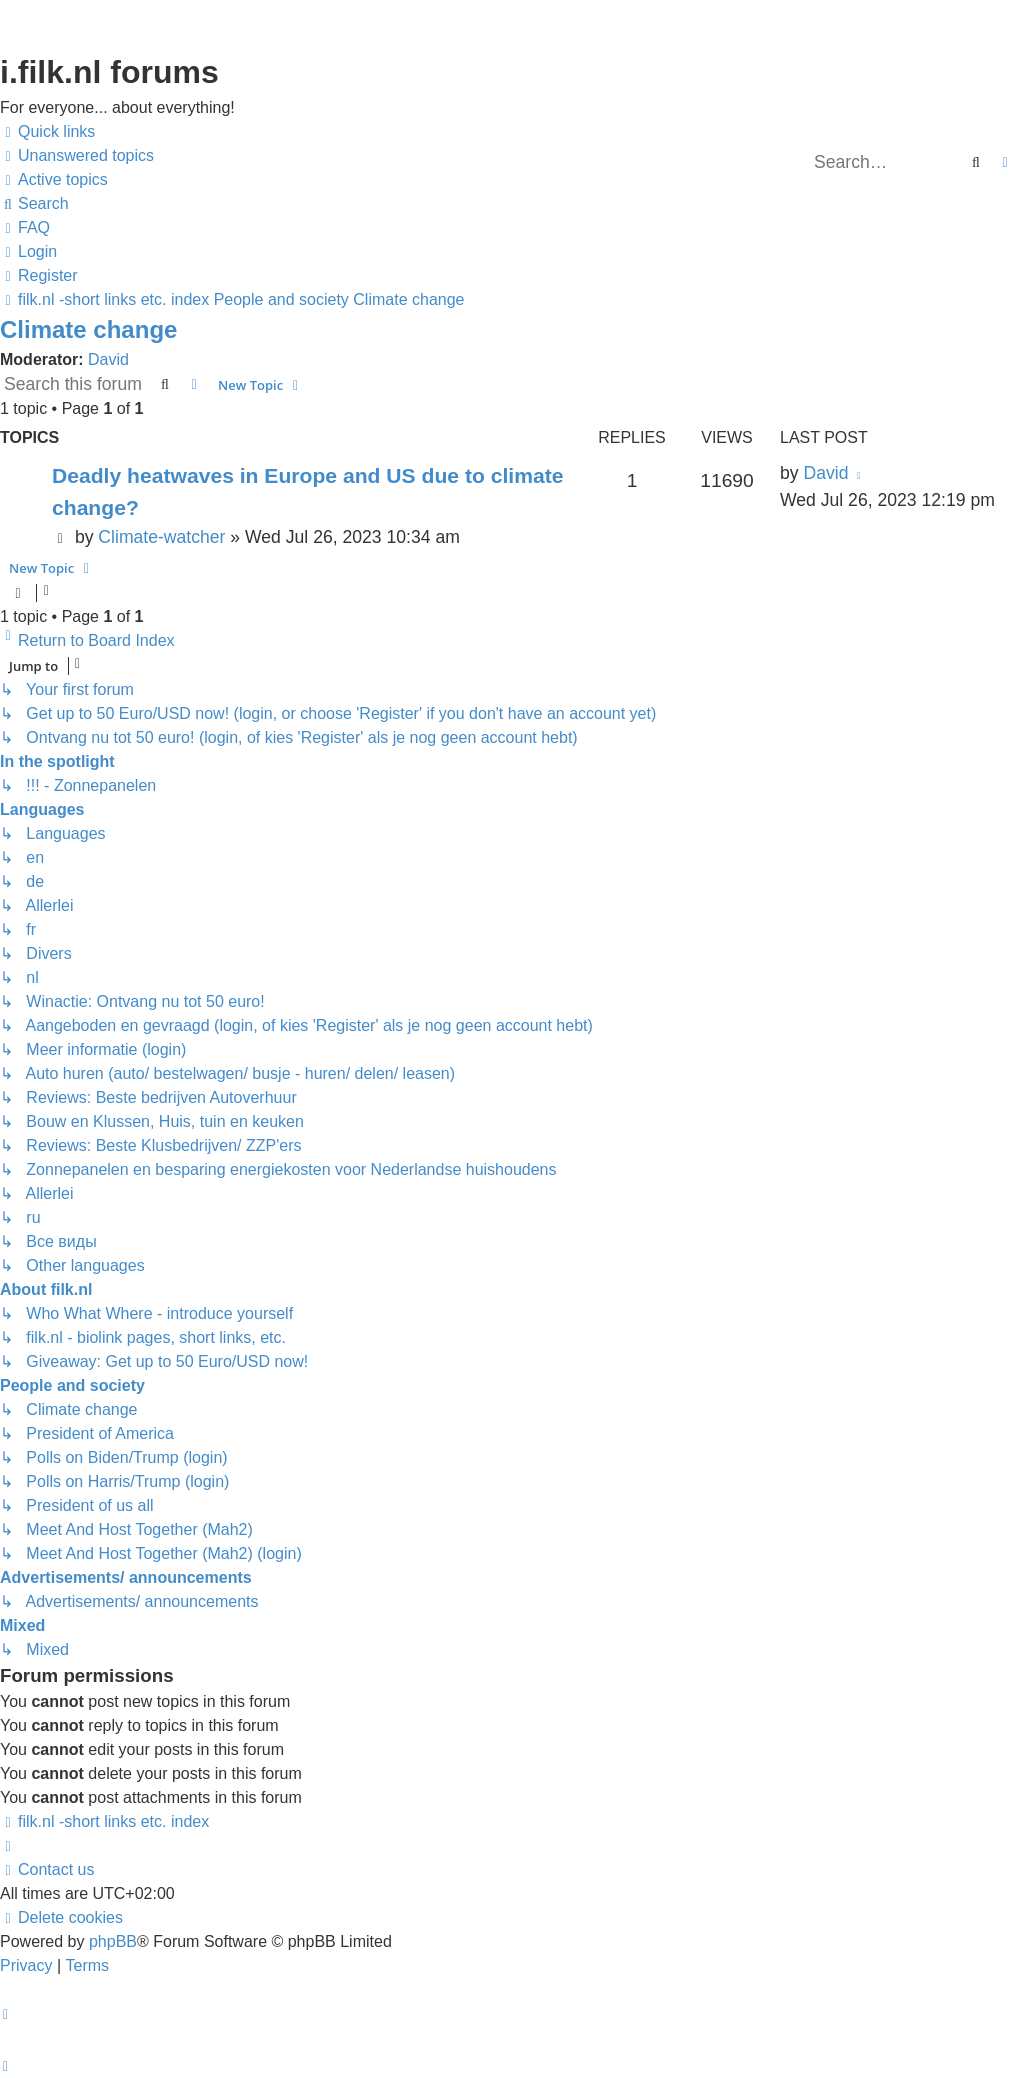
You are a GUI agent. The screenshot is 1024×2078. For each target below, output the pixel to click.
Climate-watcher (161, 537)
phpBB (113, 1941)
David (108, 359)
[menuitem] (77, 156)
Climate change (88, 329)
